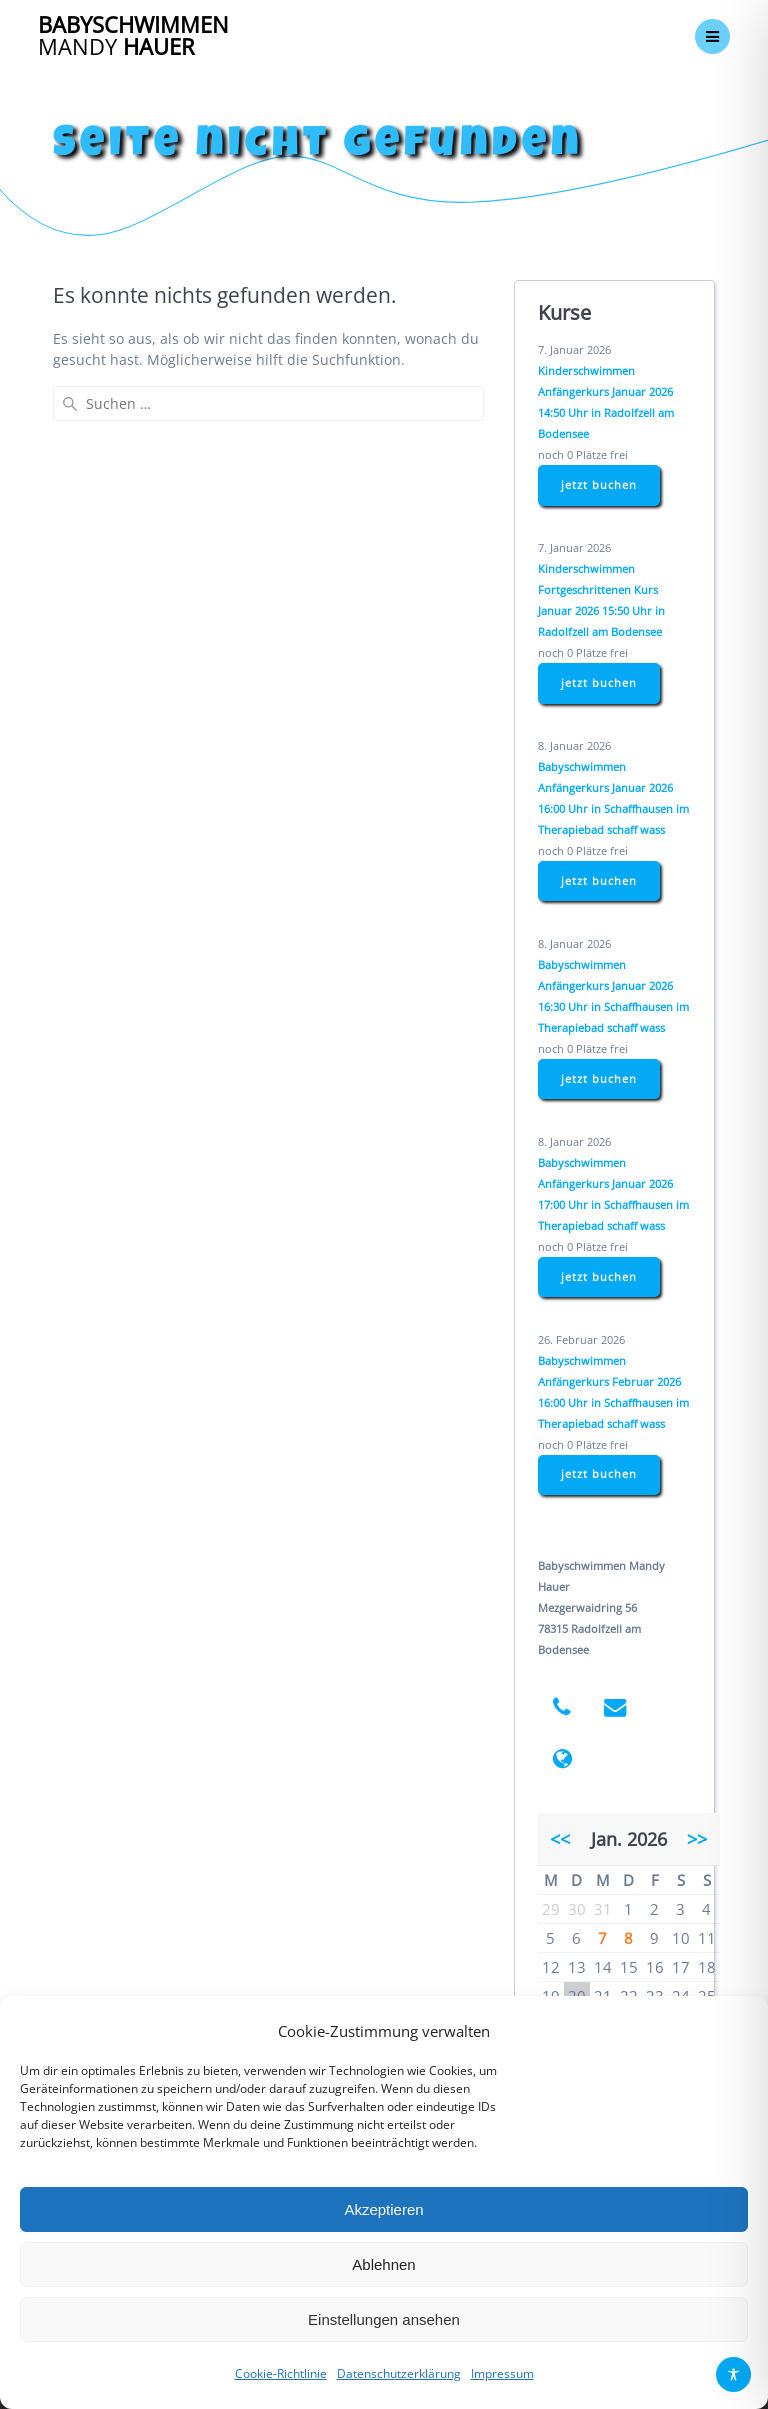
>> (697, 1839)
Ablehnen (383, 2264)
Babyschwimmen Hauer (133, 36)
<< (560, 1839)
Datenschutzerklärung (399, 2373)
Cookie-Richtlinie (281, 2373)
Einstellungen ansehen (384, 2319)
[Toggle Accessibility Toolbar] (733, 2374)
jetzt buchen (599, 485)
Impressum (502, 2373)
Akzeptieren (383, 2209)
